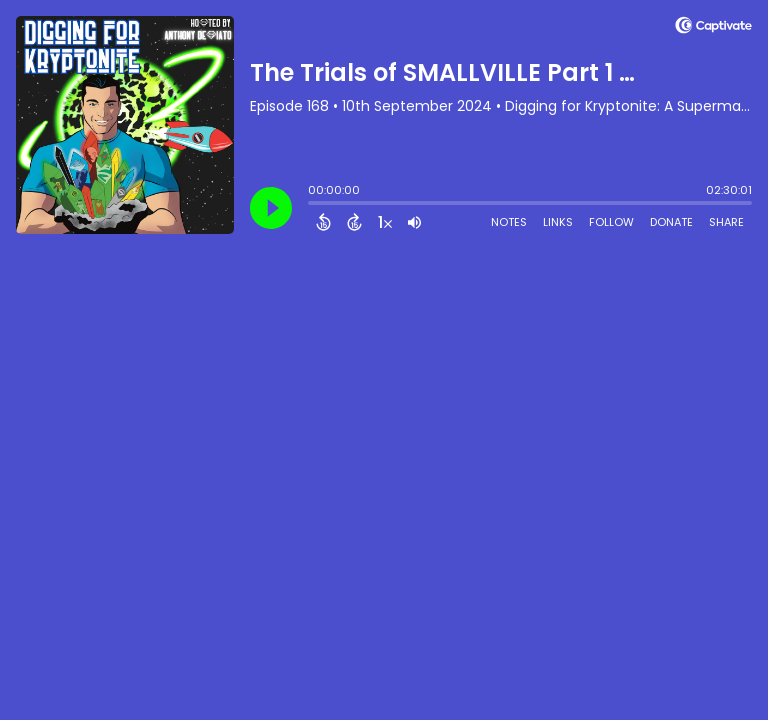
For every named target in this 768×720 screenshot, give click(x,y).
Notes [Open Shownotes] (509, 222)
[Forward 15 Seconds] (354, 222)
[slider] (313, 205)
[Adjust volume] (414, 222)
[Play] (271, 208)
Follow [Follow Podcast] (611, 222)
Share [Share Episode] (726, 222)
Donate (671, 222)
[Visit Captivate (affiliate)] (713, 28)
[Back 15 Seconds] (323, 222)
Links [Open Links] (558, 222)
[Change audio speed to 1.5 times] (385, 222)
